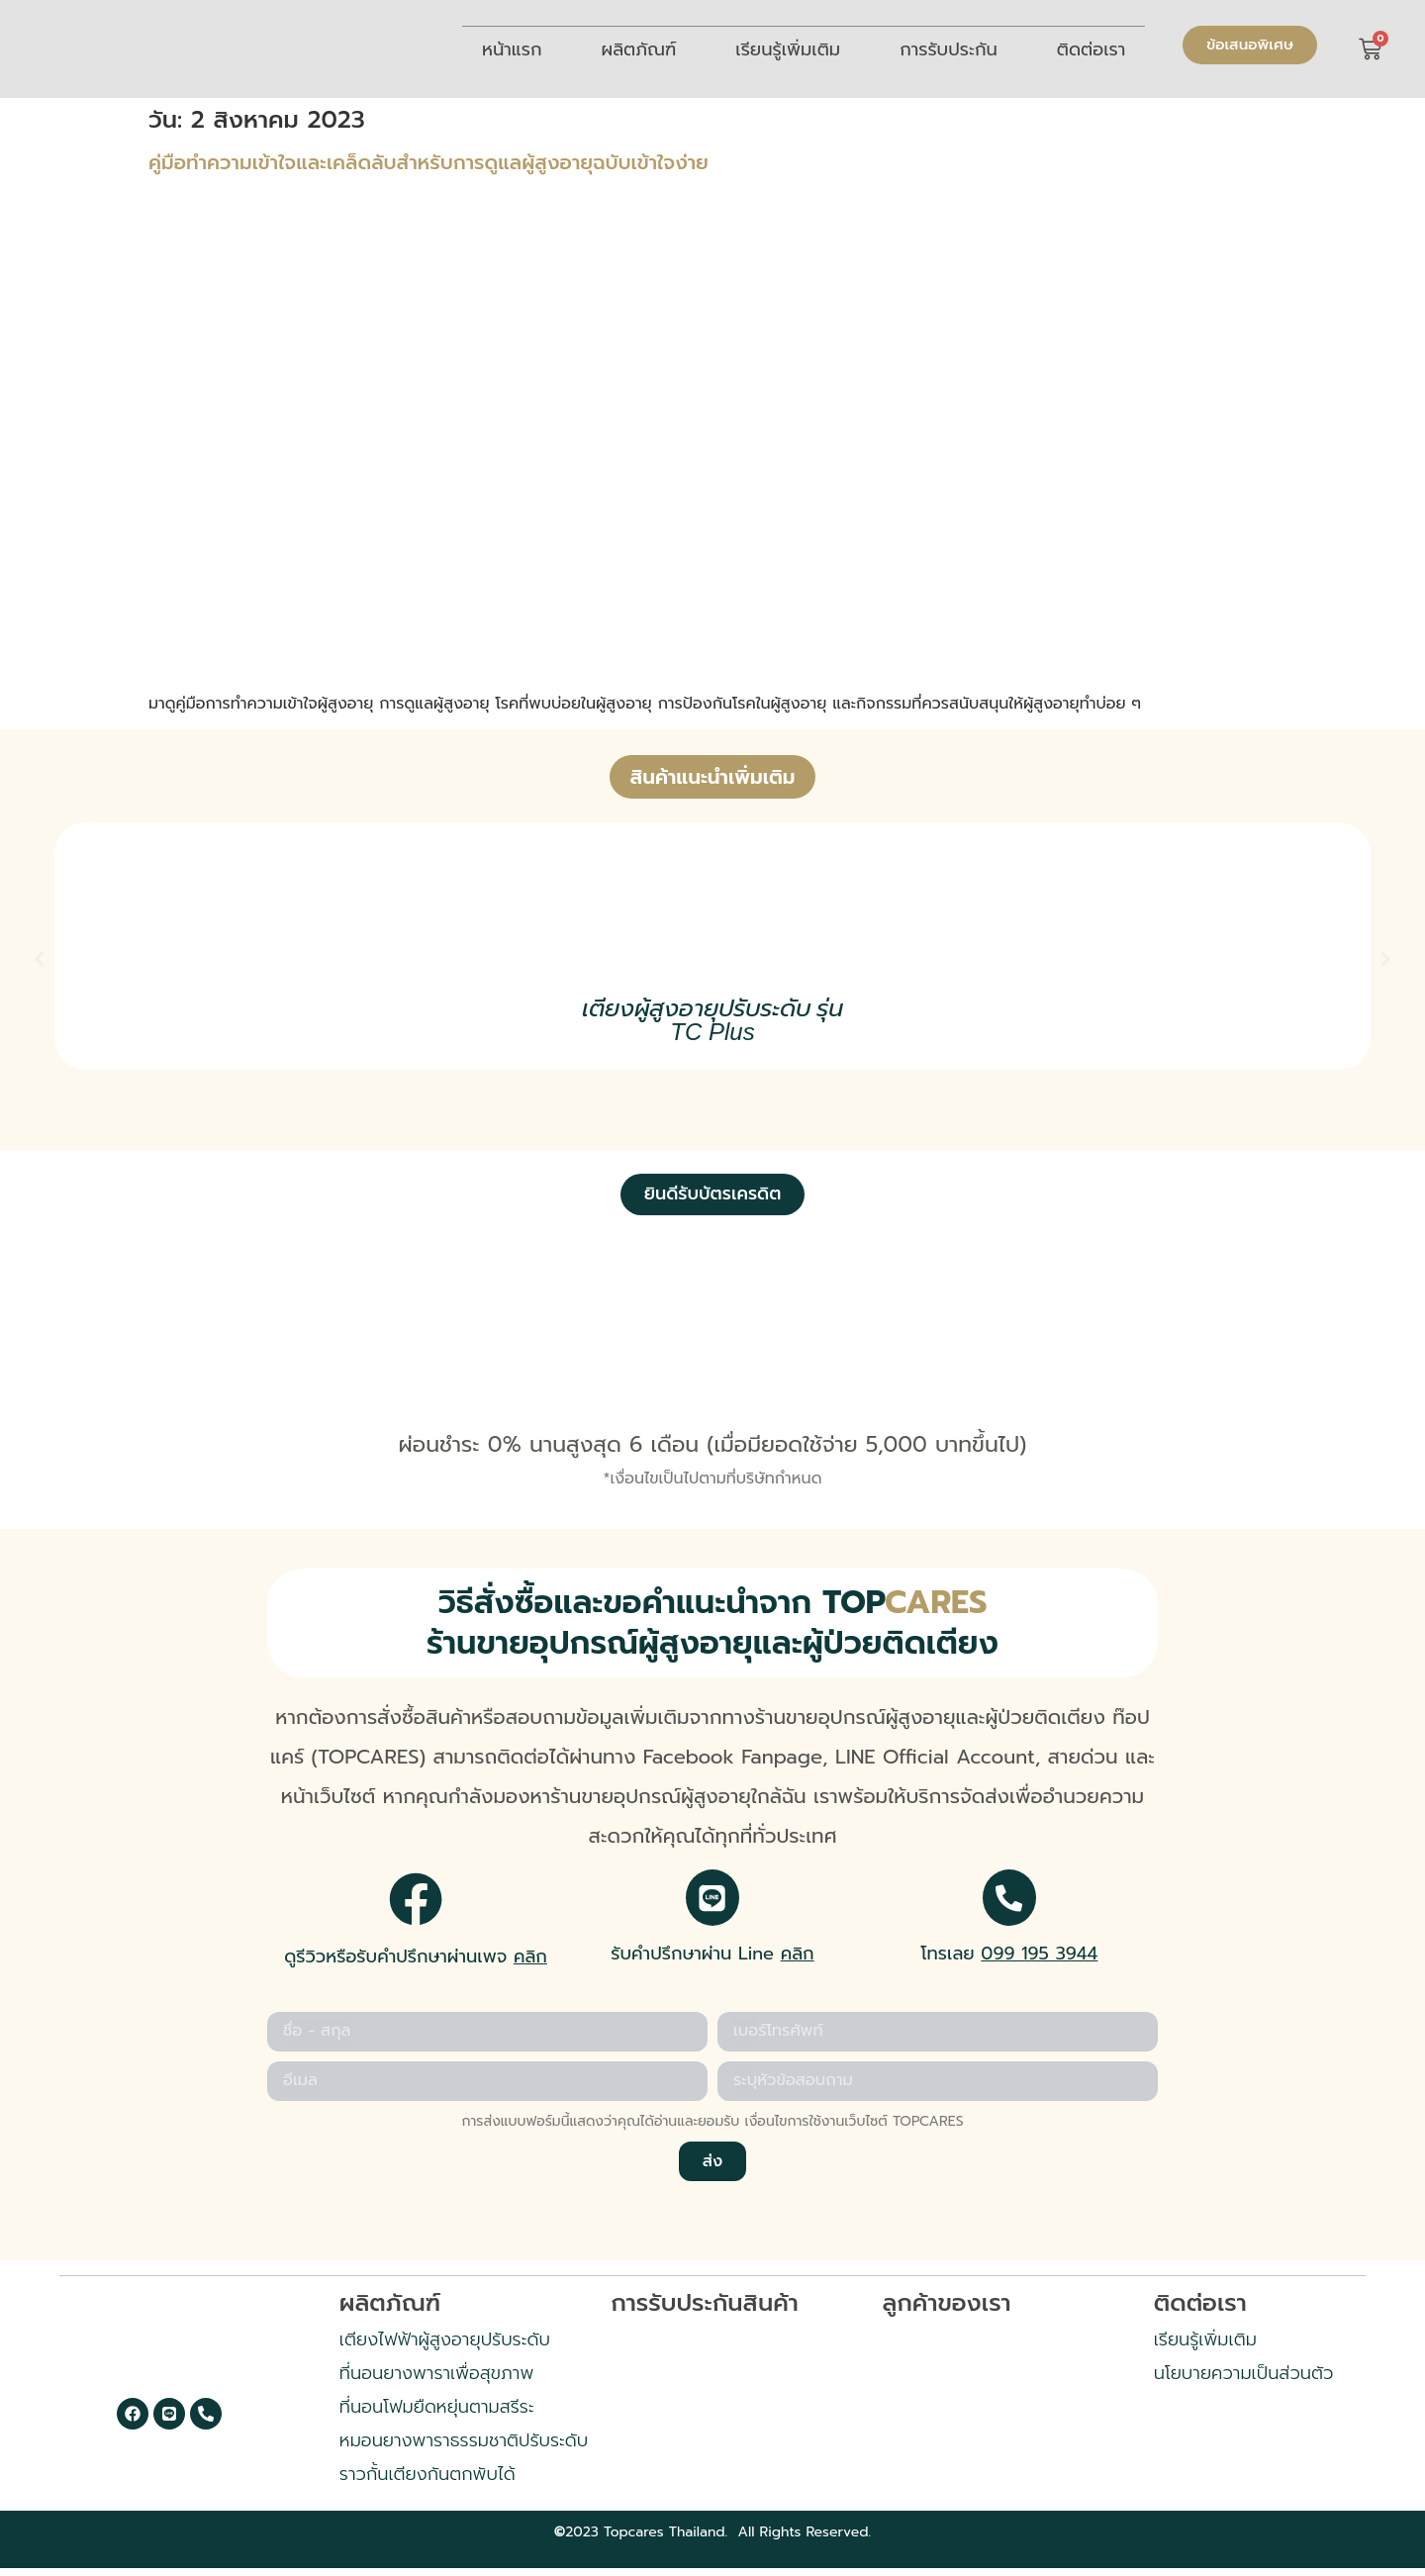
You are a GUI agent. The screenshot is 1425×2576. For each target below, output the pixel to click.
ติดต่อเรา (1091, 49)
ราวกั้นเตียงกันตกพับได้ (427, 2481)
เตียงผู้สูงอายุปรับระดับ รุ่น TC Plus (713, 1020)
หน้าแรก (512, 49)
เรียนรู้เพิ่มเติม (787, 49)
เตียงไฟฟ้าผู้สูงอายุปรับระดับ (444, 2346)
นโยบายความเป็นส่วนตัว (1244, 2380)
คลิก (530, 1958)
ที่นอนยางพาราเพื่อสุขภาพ (436, 2380)
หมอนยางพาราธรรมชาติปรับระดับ (463, 2447)
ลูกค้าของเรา (946, 2310)
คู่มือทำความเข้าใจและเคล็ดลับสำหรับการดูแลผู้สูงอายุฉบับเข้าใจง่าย (428, 162)
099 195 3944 (1039, 1958)
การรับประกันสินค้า (705, 2310)
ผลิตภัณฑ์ (639, 49)
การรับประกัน (949, 49)
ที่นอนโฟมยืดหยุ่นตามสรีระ (436, 2414)
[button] (39, 959)
